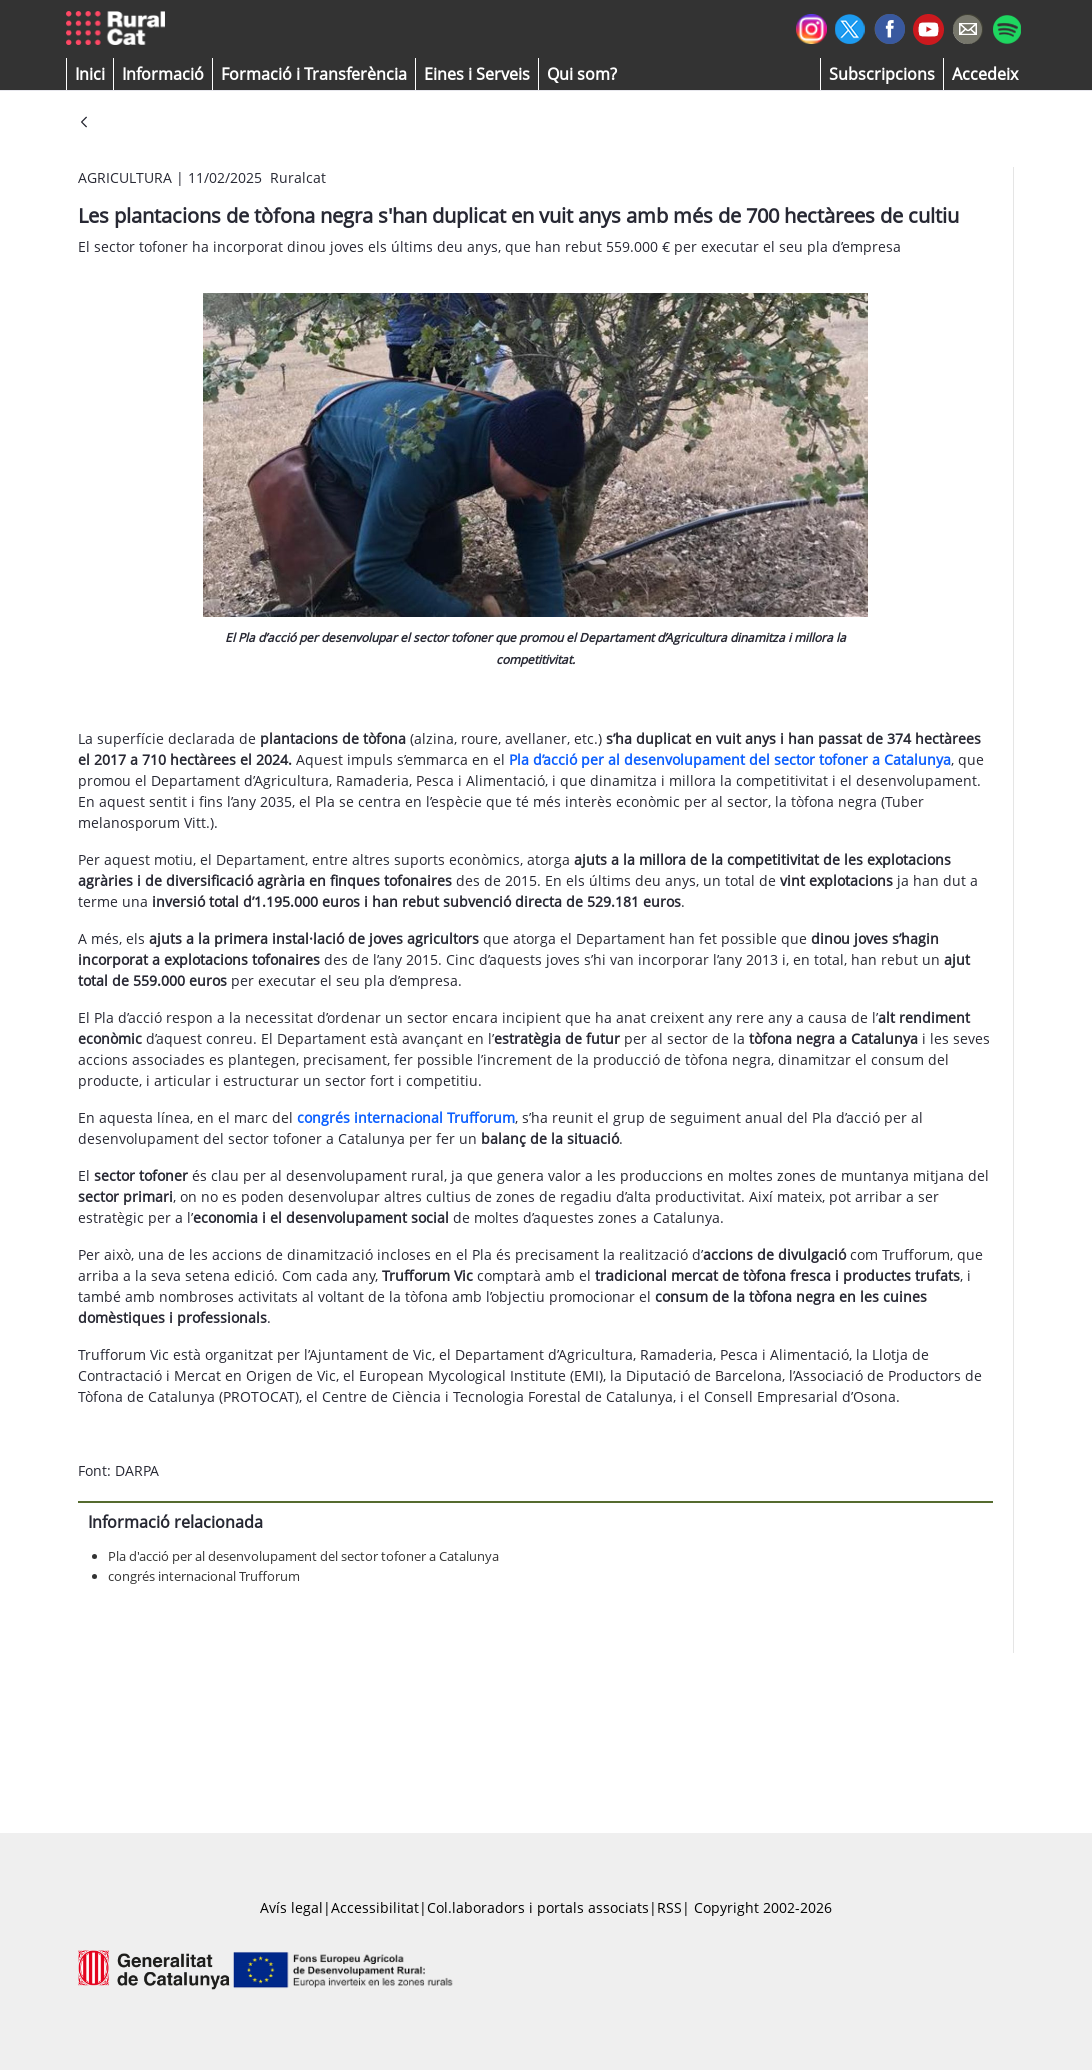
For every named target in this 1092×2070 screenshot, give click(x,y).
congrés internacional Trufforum (204, 1576)
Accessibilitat (375, 1907)
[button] (90, 74)
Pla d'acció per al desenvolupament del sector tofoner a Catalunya (303, 1556)
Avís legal (291, 1907)
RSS (669, 1907)
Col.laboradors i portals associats (538, 1907)
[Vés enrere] (84, 123)
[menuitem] (314, 74)
